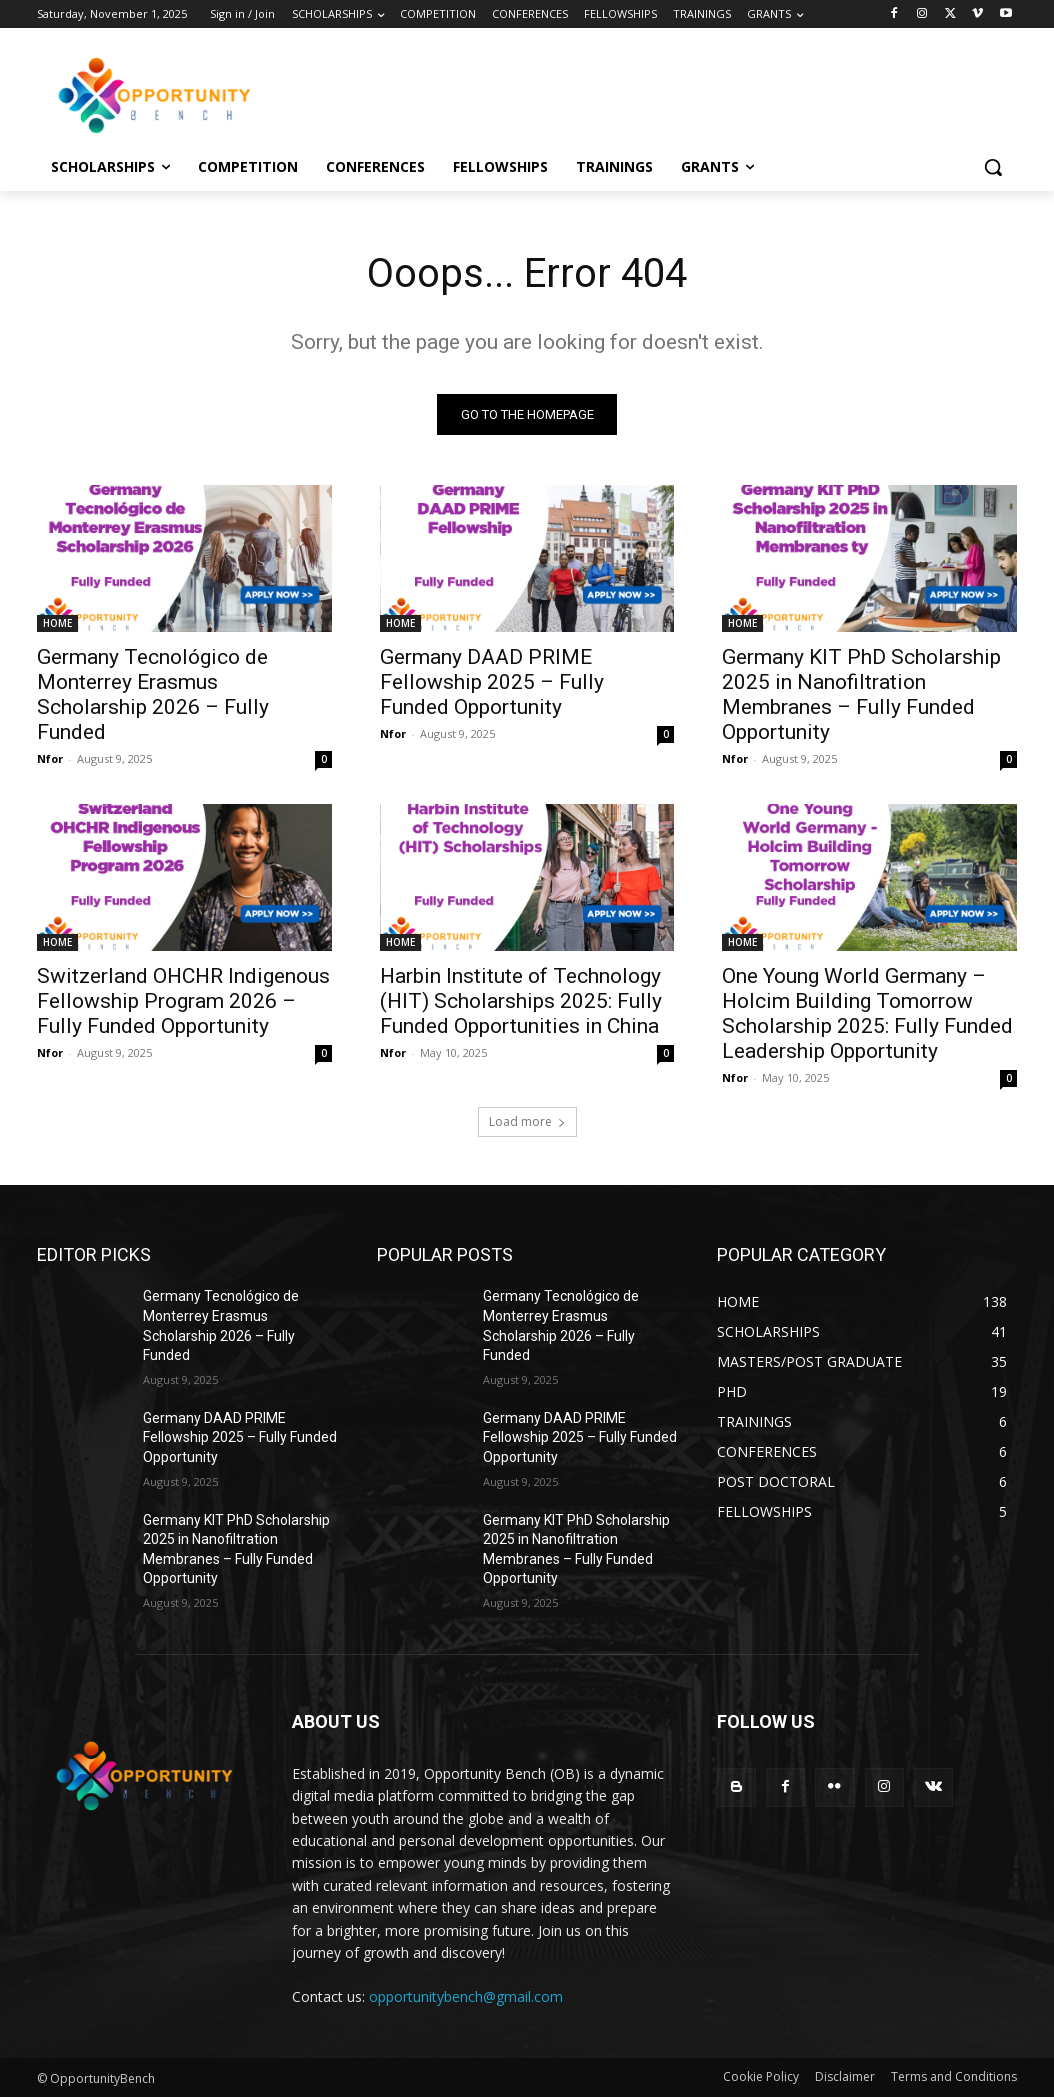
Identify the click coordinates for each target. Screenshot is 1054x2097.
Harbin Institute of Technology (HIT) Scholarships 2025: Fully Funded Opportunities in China (521, 1002)
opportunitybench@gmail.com (466, 1996)
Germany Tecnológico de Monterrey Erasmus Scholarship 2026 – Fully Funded (153, 694)
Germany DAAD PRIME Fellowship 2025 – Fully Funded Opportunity (492, 682)
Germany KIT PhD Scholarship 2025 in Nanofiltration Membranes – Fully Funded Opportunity (861, 694)
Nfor (50, 758)
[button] (993, 167)
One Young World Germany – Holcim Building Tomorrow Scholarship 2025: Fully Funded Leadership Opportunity (867, 1014)
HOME (57, 623)
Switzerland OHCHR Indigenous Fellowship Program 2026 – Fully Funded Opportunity (183, 1002)
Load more (527, 1122)
